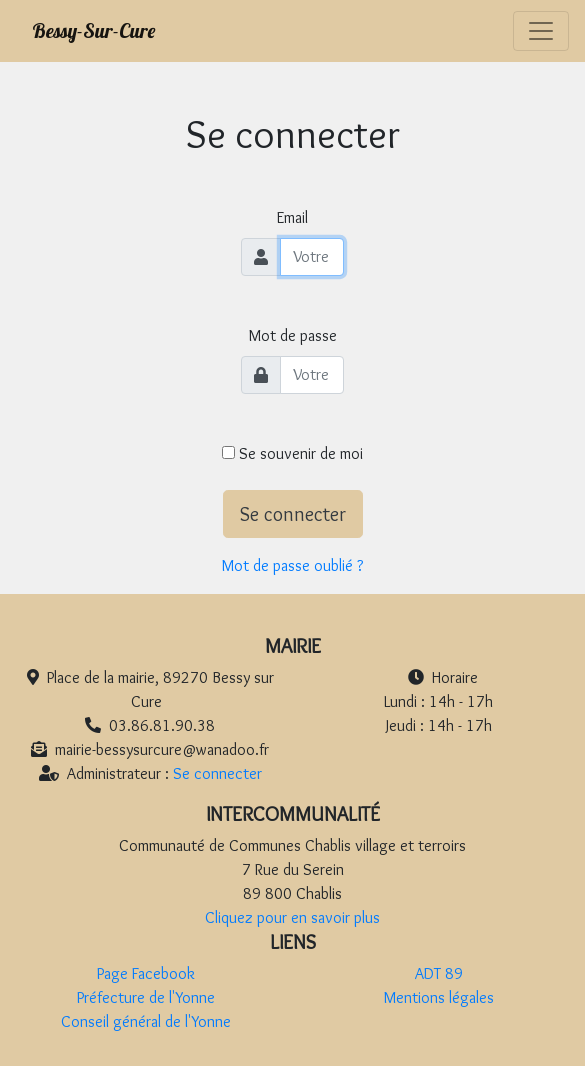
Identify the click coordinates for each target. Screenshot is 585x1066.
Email (292, 217)
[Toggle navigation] (541, 31)
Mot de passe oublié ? (292, 565)
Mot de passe (293, 335)
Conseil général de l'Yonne (146, 1021)
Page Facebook (146, 973)
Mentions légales (439, 997)
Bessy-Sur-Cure (93, 30)
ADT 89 (439, 973)
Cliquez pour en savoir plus (292, 917)
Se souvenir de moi (292, 453)
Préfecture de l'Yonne (146, 997)
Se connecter (293, 514)
